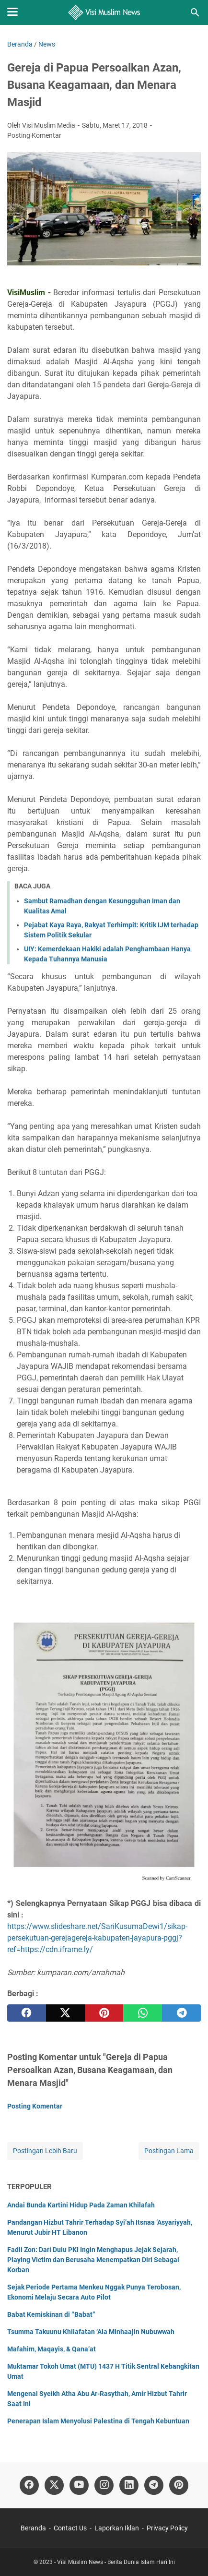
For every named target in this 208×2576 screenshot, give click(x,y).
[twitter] (65, 2013)
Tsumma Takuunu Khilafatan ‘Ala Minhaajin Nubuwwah (90, 2332)
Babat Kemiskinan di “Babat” (51, 2314)
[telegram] (181, 2013)
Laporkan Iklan (116, 2528)
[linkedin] (129, 2485)
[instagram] (104, 2485)
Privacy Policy (167, 2528)
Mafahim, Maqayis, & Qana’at (51, 2349)
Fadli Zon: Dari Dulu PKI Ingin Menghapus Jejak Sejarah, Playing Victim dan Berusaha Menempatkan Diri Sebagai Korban (93, 2260)
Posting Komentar (34, 135)
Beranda (33, 2528)
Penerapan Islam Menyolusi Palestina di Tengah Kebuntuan (98, 2421)
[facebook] (26, 2013)
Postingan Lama (169, 2151)
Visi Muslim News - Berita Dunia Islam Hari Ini (116, 2562)
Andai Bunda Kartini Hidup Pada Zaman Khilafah (81, 2205)
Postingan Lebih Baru (45, 2151)
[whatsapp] (142, 2013)
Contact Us (70, 2528)
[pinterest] (104, 2013)
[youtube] (79, 2485)
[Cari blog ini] (195, 12)
